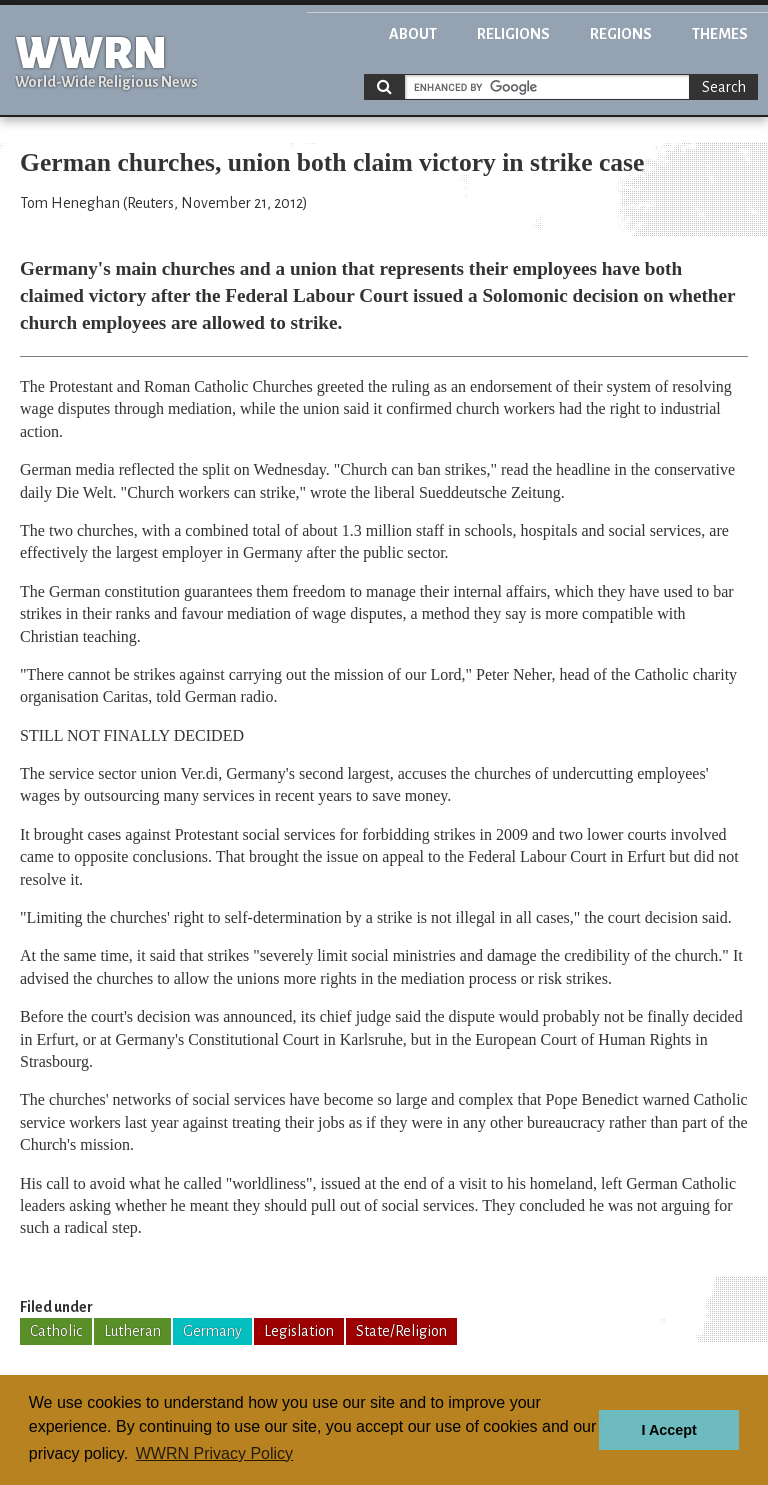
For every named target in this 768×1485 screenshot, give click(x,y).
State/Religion (401, 1331)
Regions (621, 34)
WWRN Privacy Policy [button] (214, 1453)
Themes (720, 34)
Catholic (56, 1331)
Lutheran (132, 1331)
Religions (513, 34)
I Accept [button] (668, 1430)
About (413, 34)
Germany (212, 1331)
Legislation (299, 1331)
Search (724, 87)
